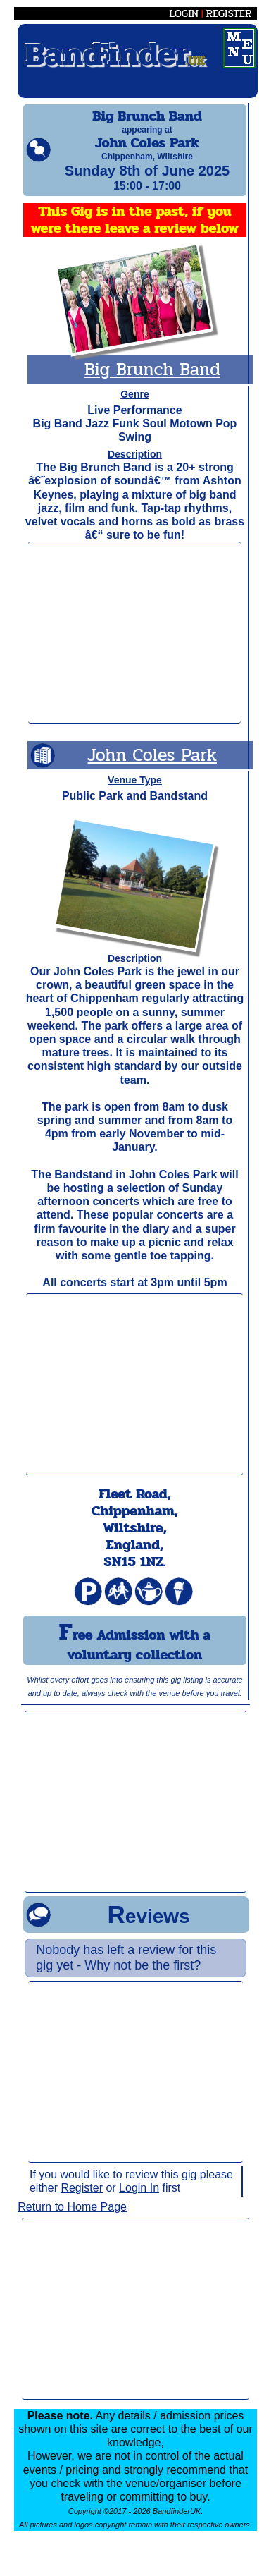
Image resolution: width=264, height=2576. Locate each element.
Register (82, 2200)
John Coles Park (152, 767)
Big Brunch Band (152, 382)
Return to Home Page (72, 2220)
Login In (139, 2200)
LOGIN (184, 13)
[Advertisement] (134, 645)
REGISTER (229, 13)
